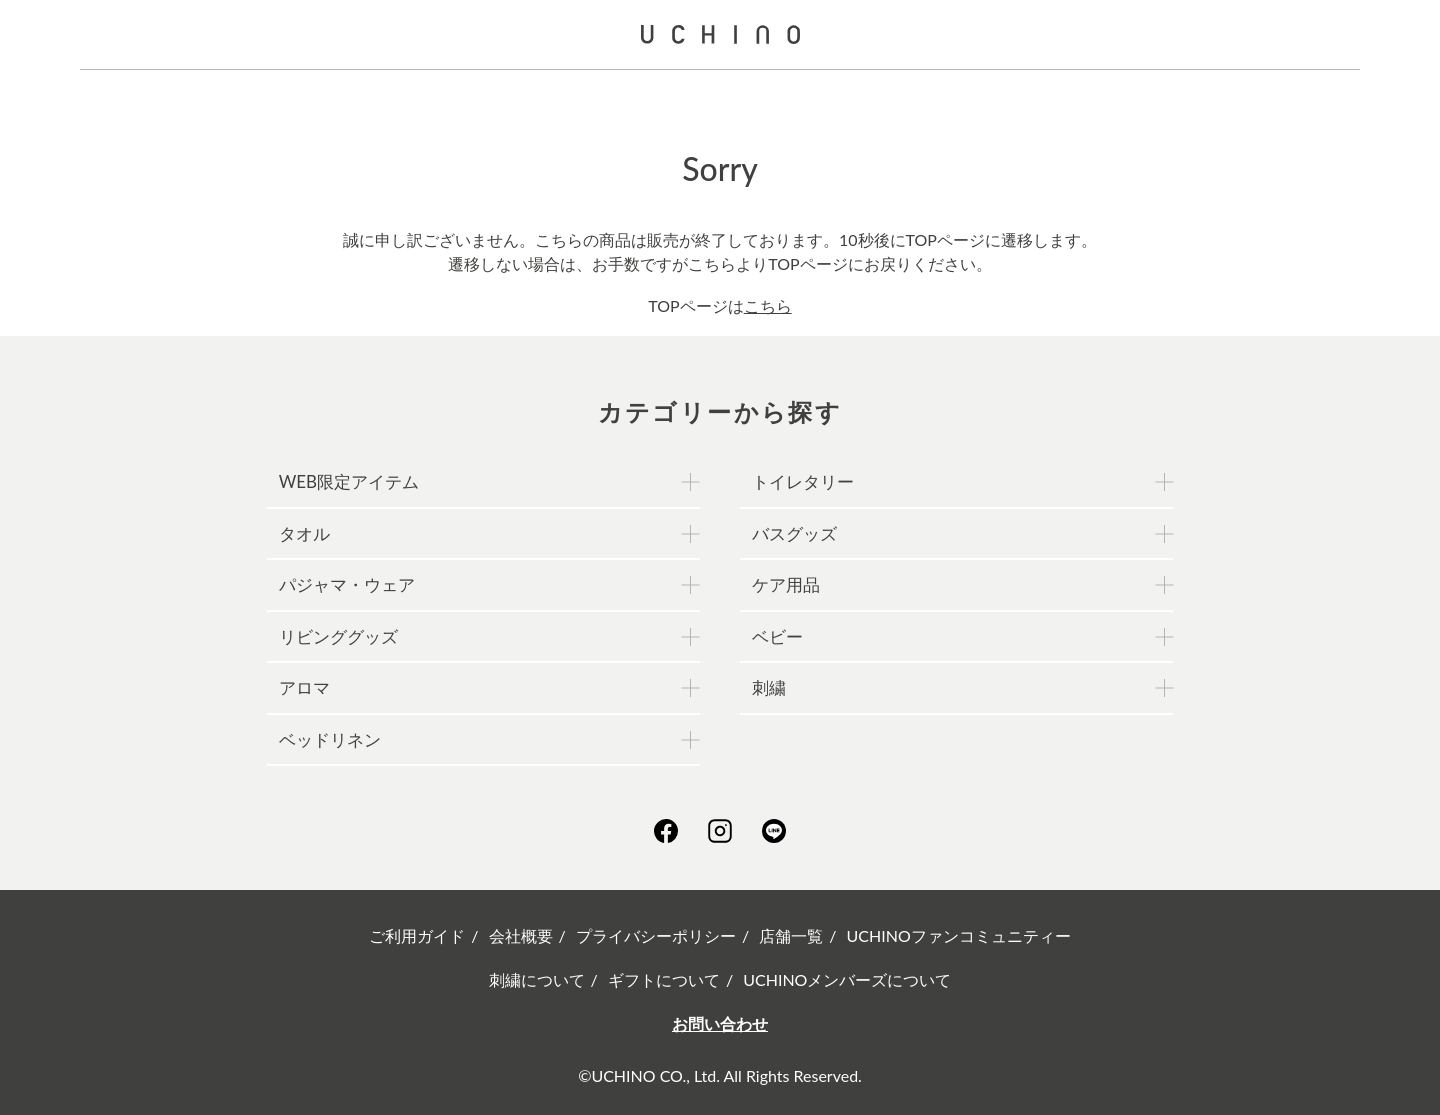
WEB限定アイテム (349, 481)
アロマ (304, 687)
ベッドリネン (330, 739)
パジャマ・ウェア (347, 584)
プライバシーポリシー (656, 935)
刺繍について (537, 979)
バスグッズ (794, 533)
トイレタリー (803, 481)
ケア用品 (786, 584)
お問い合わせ (720, 1023)
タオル (304, 533)
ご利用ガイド (417, 935)
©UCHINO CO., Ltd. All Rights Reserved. (720, 1075)
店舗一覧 (791, 935)
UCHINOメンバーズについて (847, 979)
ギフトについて (664, 979)
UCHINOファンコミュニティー (959, 935)
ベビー (777, 636)
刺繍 (769, 687)
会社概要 (521, 935)
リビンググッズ (338, 636)
